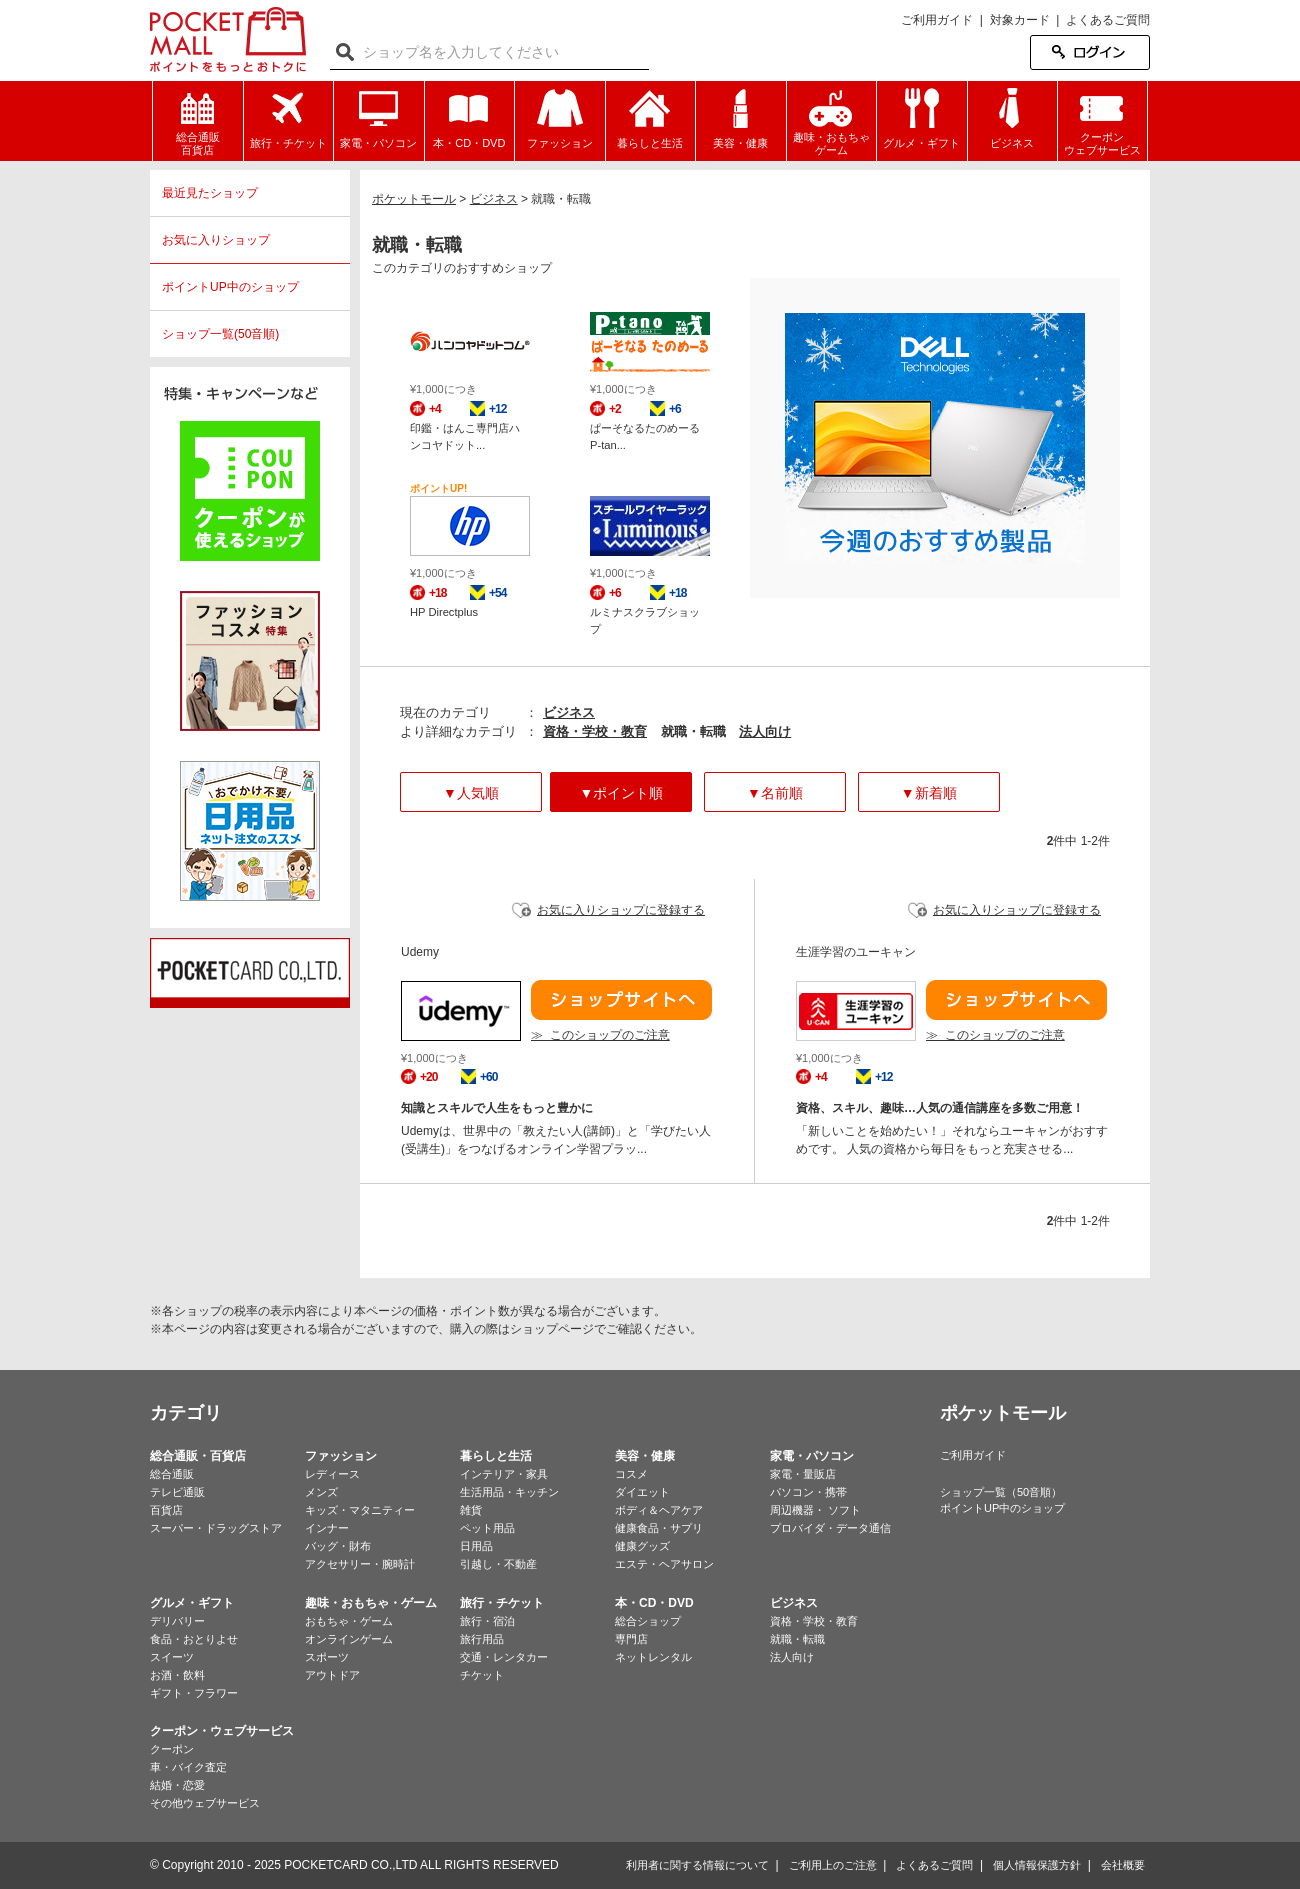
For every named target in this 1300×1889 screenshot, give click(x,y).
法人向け (765, 731)
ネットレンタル (653, 1657)
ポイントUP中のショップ (230, 287)
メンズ (321, 1492)
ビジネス (569, 712)
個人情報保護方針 (1037, 1865)
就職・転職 (797, 1639)
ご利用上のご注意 (833, 1865)
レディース (332, 1474)
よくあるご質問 (1108, 20)
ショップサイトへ (621, 1000)
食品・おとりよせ (194, 1639)
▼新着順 (929, 793)
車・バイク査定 (188, 1767)
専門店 (631, 1639)
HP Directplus (444, 612)
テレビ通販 (177, 1492)
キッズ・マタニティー (360, 1510)
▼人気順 (471, 793)
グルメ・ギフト (192, 1603)
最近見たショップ (210, 193)
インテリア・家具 (504, 1474)
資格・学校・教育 (595, 731)
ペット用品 (487, 1528)
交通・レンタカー (504, 1657)
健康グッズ (642, 1546)
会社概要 (1123, 1865)
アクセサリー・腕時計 (360, 1564)
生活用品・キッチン (509, 1492)
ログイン (1090, 52)
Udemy (420, 952)
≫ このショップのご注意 (600, 1035)
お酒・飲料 (177, 1675)
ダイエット (642, 1492)
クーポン (172, 1749)
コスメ (631, 1474)
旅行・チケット (502, 1603)
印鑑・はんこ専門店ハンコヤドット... (465, 436)
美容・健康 (645, 1456)
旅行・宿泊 (487, 1621)
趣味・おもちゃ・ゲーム (371, 1603)
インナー (327, 1528)
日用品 (476, 1546)
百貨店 (166, 1510)
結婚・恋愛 (177, 1785)
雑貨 (471, 1510)
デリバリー (177, 1621)
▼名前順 (775, 793)
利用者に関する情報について (697, 1865)
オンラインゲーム (349, 1639)
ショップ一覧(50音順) (220, 334)
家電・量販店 (803, 1474)
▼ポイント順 (621, 793)
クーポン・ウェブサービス (222, 1731)
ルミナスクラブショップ (645, 620)
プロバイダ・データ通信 (830, 1528)
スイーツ (172, 1657)
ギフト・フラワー (194, 1693)
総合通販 (172, 1474)
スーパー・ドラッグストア (216, 1528)
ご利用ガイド (937, 20)
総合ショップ (648, 1621)
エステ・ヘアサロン (664, 1564)
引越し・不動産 (498, 1564)
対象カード (1020, 20)
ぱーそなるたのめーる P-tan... (645, 436)
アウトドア (332, 1675)
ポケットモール (228, 39)
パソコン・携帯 (808, 1492)
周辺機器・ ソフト (815, 1510)
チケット (482, 1675)
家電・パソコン (812, 1456)
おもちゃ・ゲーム (349, 1621)
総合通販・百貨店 (198, 1456)
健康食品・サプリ (659, 1528)
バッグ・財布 (338, 1546)
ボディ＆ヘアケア (659, 1510)
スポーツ (327, 1657)
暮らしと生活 (496, 1456)
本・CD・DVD (654, 1603)
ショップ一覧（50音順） (1001, 1492)
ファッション (341, 1456)
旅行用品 (482, 1639)
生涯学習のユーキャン (856, 952)
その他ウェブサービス (205, 1803)
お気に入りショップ (216, 240)
